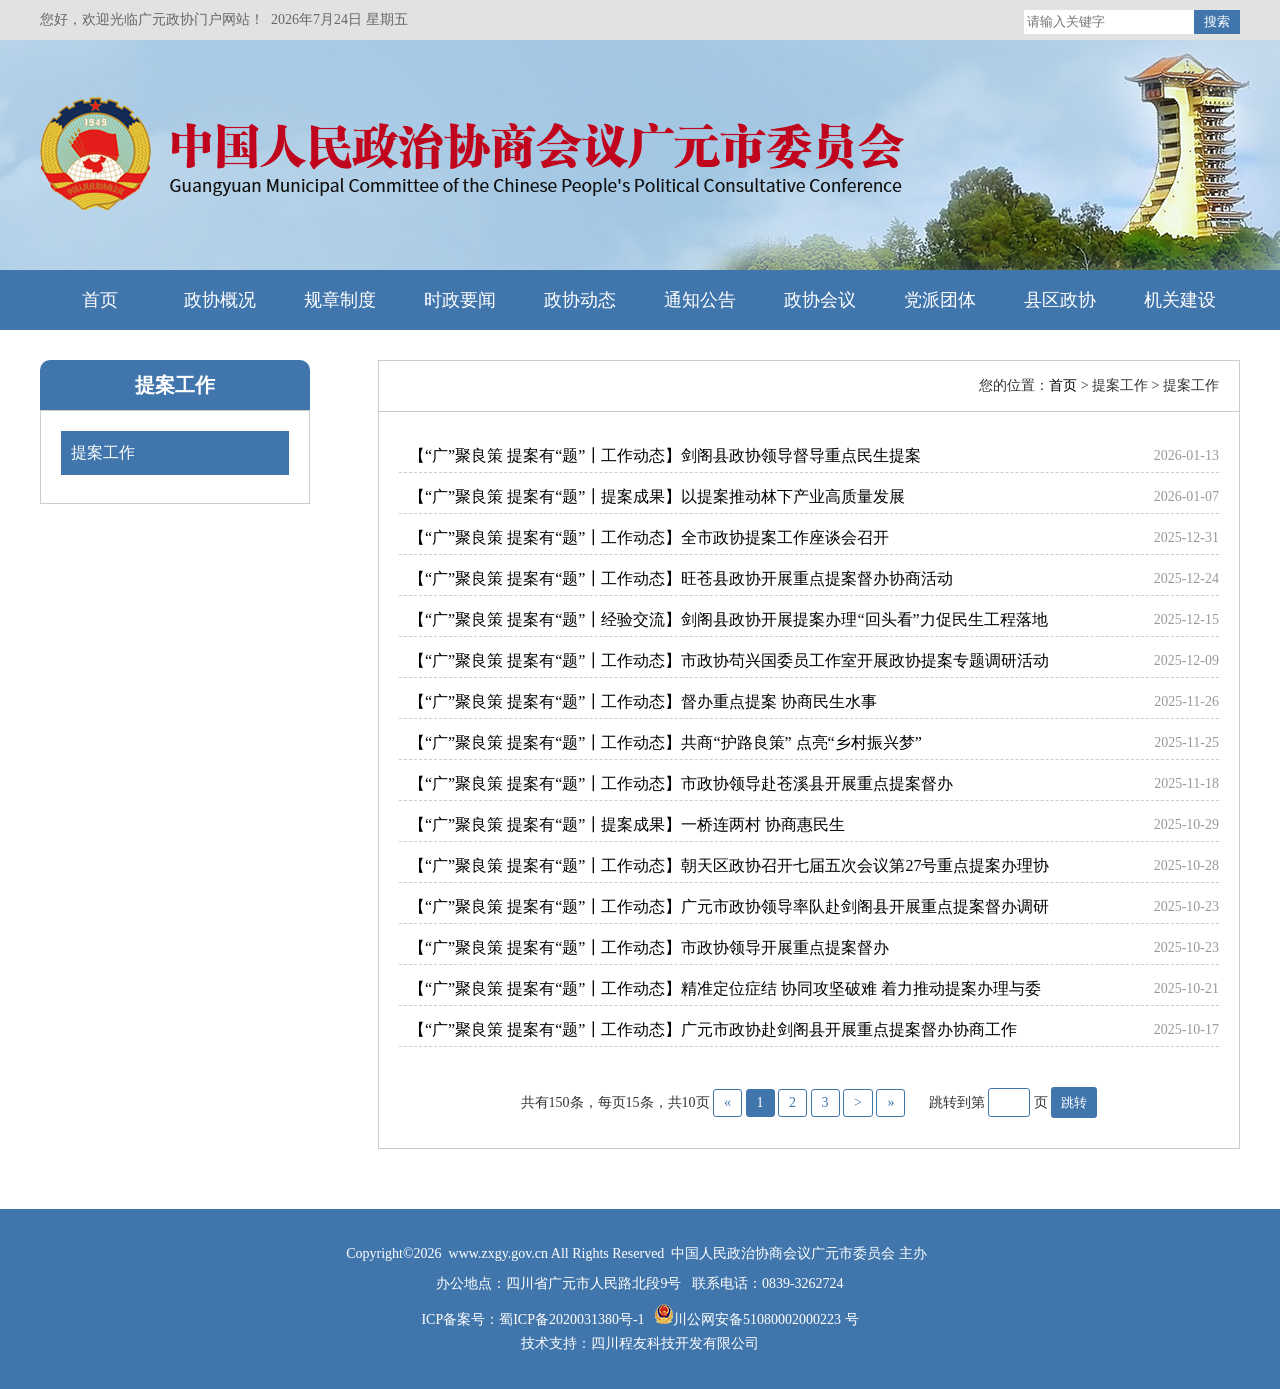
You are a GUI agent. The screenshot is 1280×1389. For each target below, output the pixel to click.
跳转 (1074, 1102)
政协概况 (220, 300)
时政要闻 (460, 300)
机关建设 (1180, 300)
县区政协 (1060, 300)
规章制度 (340, 300)
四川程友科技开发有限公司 (675, 1343)
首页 (100, 300)
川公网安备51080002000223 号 (766, 1319)
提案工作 (175, 385)
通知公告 (700, 300)
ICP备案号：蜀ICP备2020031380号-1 (534, 1319)
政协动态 (580, 300)
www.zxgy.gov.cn (500, 1253)
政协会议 (820, 300)
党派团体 (940, 300)
